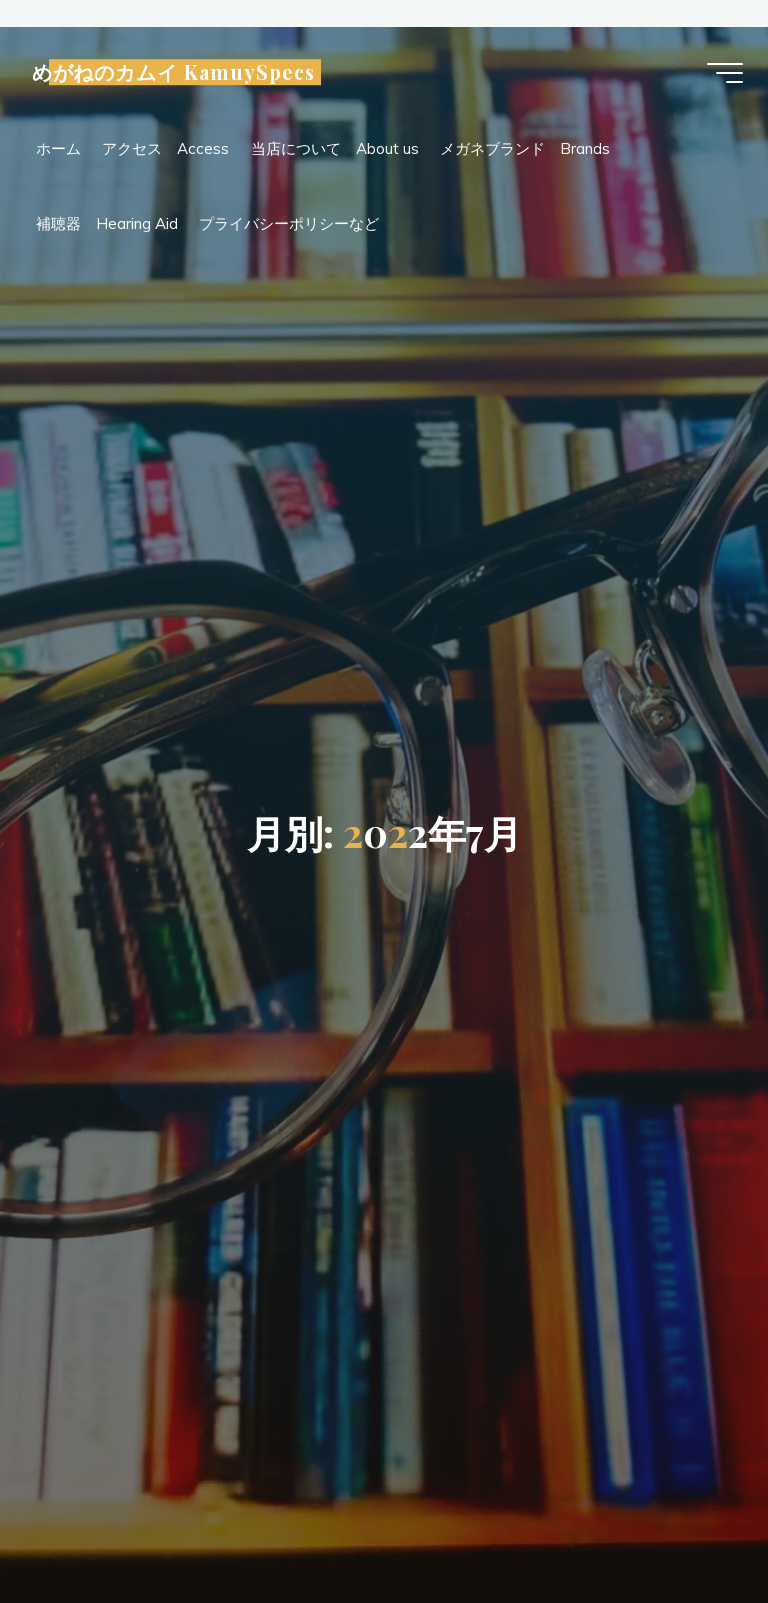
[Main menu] (720, 75)
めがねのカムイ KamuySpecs (178, 74)
